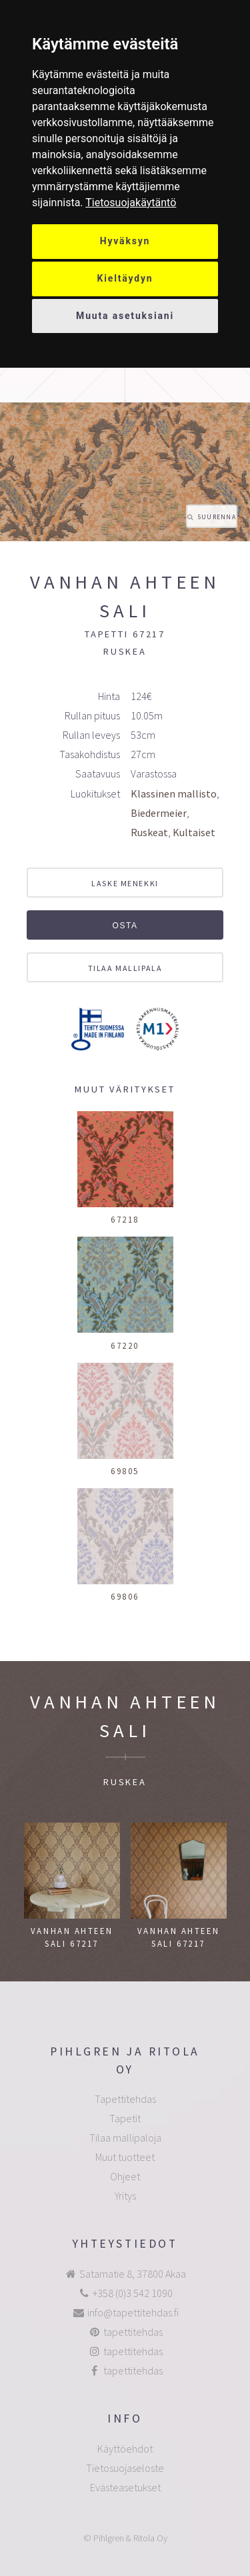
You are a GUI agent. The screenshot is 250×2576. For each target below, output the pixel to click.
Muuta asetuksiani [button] (125, 315)
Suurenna (216, 517)
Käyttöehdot (125, 2448)
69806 (125, 1596)
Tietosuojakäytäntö (130, 202)
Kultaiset (194, 832)
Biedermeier (159, 813)
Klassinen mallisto (174, 793)
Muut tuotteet (125, 2157)
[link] (130, 202)
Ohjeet (125, 2176)
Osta (124, 925)
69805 (125, 1471)
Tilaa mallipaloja (125, 2137)
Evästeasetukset (125, 2487)
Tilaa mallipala (125, 968)
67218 (125, 1219)
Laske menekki (124, 883)
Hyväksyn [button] (125, 241)
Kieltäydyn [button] (125, 278)
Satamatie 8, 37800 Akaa (132, 2273)
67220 (125, 1345)
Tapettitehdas (125, 2099)
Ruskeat (149, 832)
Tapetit (125, 2118)
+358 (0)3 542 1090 (133, 2293)
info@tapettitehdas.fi (133, 2312)
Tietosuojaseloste (125, 2468)
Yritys (125, 2195)
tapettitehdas (133, 2331)
